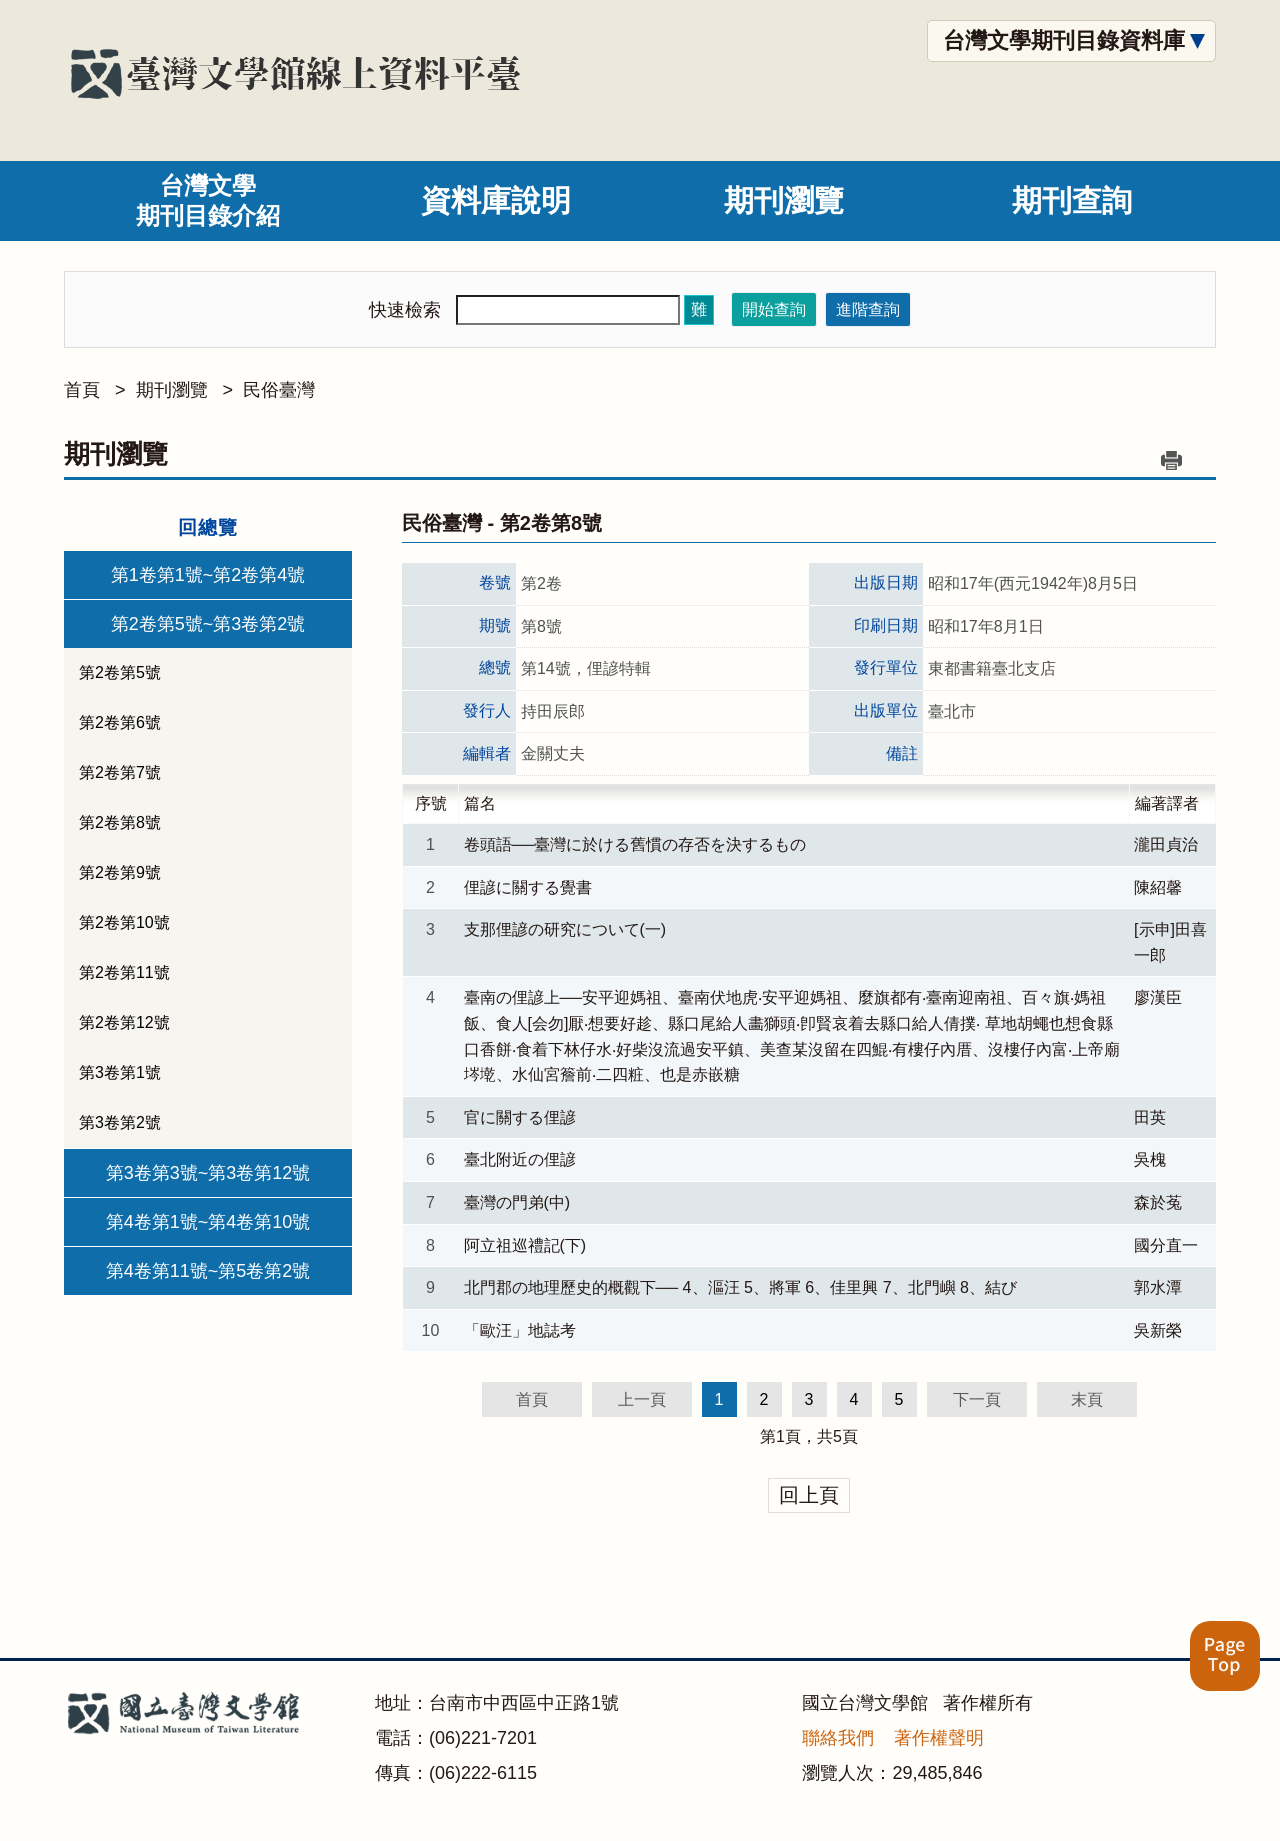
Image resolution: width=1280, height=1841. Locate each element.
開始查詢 (774, 309)
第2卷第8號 (120, 822)
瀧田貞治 (1166, 844)
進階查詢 (868, 309)
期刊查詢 (1072, 200)
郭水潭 (1158, 1287)
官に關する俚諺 (520, 1117)
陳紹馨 (1158, 887)
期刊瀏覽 (784, 200)
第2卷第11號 (124, 972)
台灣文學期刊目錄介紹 (208, 200)
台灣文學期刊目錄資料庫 (1064, 40)
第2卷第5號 (120, 672)
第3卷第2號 (120, 1122)
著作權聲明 (939, 1738)
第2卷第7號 (120, 772)
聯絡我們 (838, 1738)
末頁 (1087, 1399)
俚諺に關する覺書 (528, 887)
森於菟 (1158, 1202)
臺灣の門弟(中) (517, 1202)
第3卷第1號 (120, 1072)
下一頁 (977, 1399)
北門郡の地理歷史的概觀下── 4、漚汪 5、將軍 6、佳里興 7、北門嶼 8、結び (740, 1287)
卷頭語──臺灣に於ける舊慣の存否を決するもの (635, 844)
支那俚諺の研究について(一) (565, 929)
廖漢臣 (1158, 997)
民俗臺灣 (279, 390)
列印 (1171, 460)
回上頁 (809, 1495)
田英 (1150, 1117)
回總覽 (208, 527)
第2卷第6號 (120, 722)
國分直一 (1166, 1245)
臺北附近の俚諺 (520, 1159)
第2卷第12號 (124, 1022)
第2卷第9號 (120, 872)
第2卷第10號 (124, 922)
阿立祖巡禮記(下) (525, 1245)
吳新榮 (1158, 1330)
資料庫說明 (496, 200)
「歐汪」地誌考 (520, 1330)
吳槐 (1150, 1159)
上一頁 (642, 1399)
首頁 (82, 390)
